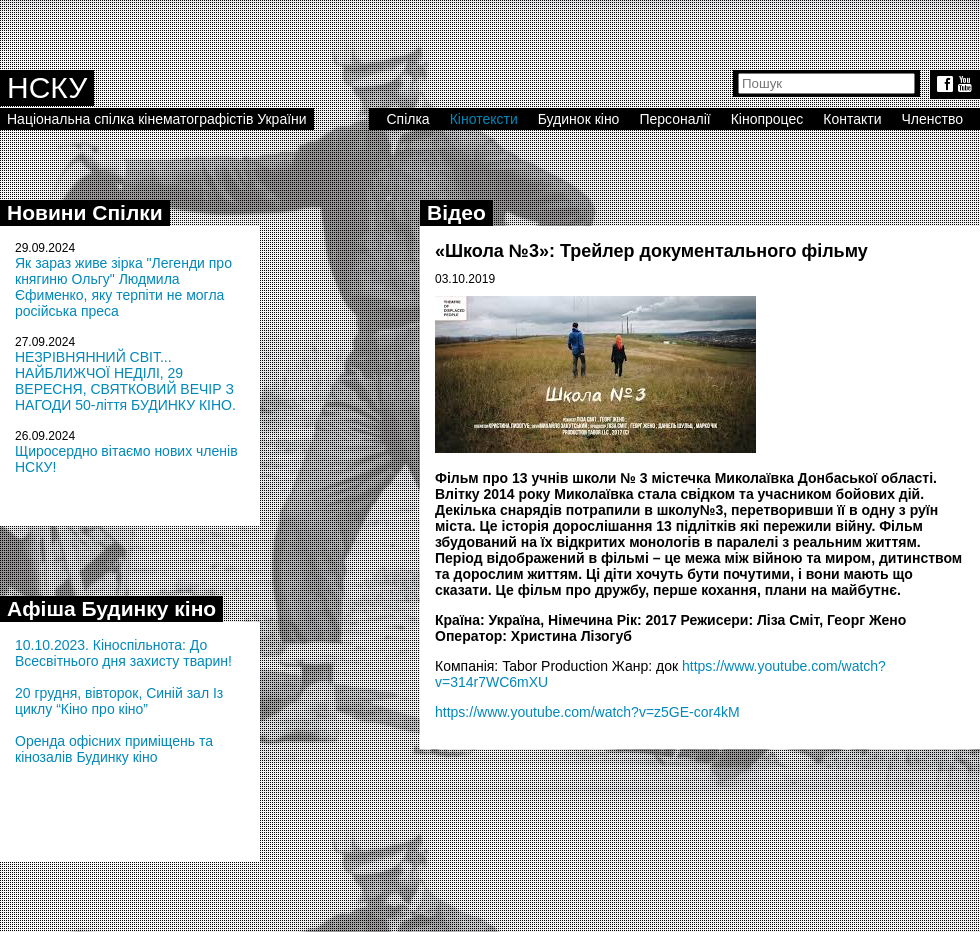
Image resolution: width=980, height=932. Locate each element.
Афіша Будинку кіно (111, 608)
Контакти (852, 119)
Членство (933, 119)
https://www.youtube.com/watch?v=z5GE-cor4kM (587, 712)
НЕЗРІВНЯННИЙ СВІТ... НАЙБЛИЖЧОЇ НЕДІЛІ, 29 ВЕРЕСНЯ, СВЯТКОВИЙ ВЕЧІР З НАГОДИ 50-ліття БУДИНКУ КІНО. (125, 381)
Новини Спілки (85, 212)
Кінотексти (484, 119)
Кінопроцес (767, 119)
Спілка (407, 119)
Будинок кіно (579, 119)
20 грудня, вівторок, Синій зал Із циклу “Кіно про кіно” (119, 701)
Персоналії (674, 119)
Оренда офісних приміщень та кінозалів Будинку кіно (114, 749)
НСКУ (47, 87)
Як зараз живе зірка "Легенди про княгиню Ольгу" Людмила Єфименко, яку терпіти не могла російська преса (123, 287)
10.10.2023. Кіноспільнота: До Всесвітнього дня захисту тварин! (123, 653)
